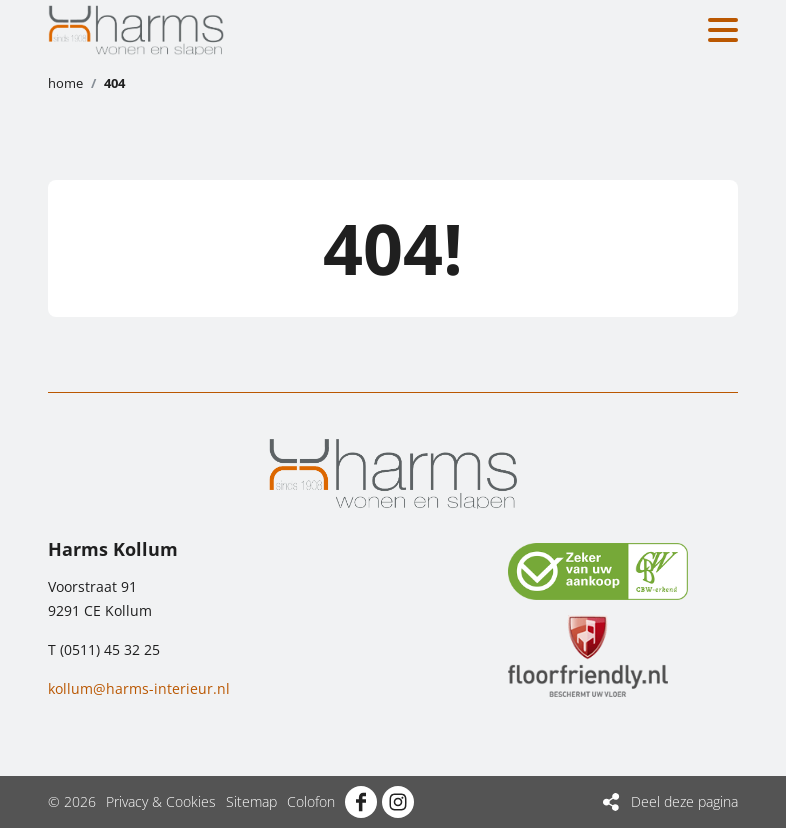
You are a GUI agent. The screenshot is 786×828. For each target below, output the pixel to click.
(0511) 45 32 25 (110, 649)
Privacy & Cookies (161, 801)
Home (65, 83)
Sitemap (251, 801)
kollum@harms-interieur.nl (139, 688)
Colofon (311, 801)
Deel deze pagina (684, 801)
